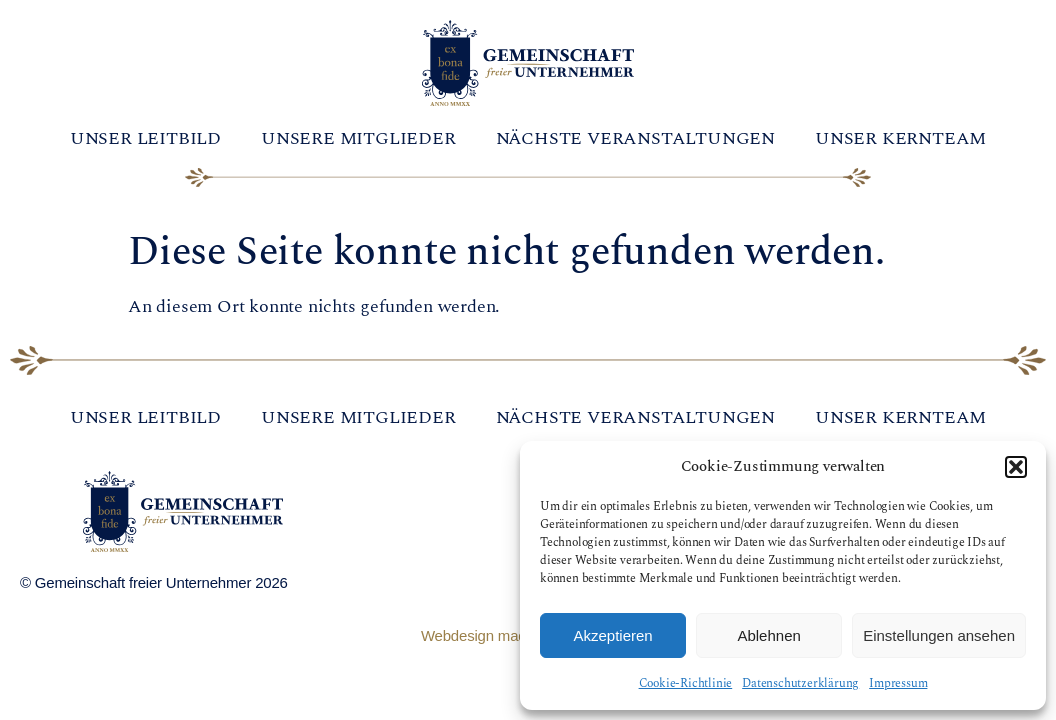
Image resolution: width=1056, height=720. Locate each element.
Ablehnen (768, 635)
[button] (1016, 467)
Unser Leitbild (145, 138)
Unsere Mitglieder (358, 138)
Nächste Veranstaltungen (635, 138)
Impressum (898, 683)
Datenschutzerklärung (800, 683)
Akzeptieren (612, 635)
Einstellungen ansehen (939, 635)
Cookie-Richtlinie (686, 683)
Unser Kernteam (900, 138)
